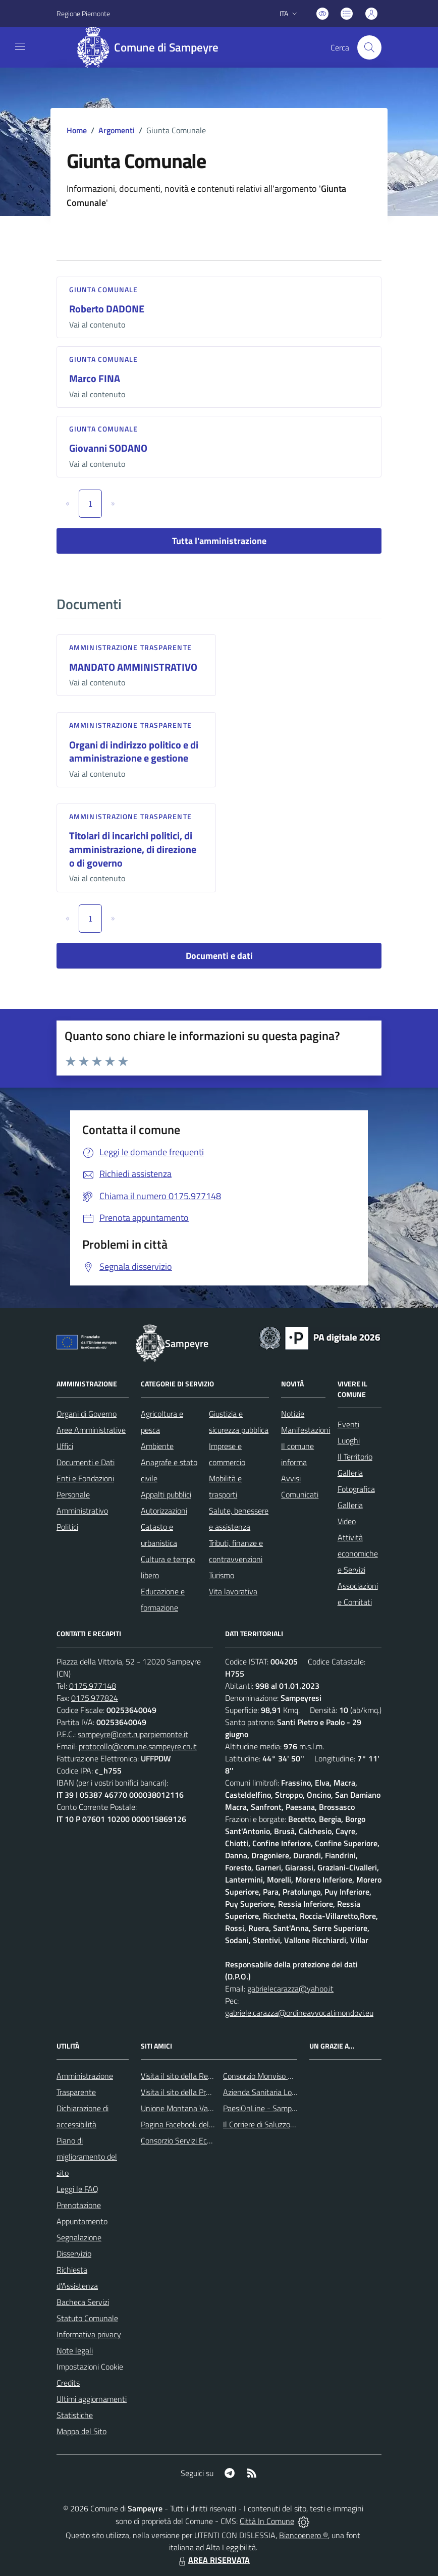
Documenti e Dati (86, 1462)
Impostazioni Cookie (90, 2366)
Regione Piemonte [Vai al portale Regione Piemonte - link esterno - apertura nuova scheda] (83, 13)
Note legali (75, 2350)
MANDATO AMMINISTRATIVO (133, 667)
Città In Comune (267, 2521)
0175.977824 (94, 1698)
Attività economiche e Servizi (358, 1553)
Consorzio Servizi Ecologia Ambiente (201, 2140)
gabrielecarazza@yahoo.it (290, 1988)
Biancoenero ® (303, 2535)
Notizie (292, 1414)
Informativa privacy (89, 2334)
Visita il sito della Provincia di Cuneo (200, 2092)
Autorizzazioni (164, 1511)
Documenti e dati (219, 955)
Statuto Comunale (87, 2318)
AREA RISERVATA (213, 2560)
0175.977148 (92, 1686)
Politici (67, 1527)
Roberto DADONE (106, 308)
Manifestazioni (305, 1430)
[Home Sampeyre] (152, 47)
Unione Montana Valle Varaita (191, 2108)
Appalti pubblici (166, 1494)
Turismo (221, 1575)
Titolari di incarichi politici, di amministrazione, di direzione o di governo (132, 849)
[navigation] (20, 46)
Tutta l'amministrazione (219, 541)
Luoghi (349, 1440)
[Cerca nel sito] (369, 47)
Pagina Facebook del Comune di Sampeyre (211, 2124)
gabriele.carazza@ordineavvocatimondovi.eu (299, 2013)
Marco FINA (94, 378)
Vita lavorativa (233, 1591)
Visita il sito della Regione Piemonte (200, 2076)
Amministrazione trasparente (130, 647)
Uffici (65, 1446)
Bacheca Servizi (83, 2302)
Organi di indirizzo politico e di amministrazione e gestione (133, 751)
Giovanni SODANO (108, 448)
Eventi (348, 1424)
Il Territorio (355, 1457)
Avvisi (291, 1478)
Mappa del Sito (81, 2431)
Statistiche (75, 2415)
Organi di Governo (87, 1414)
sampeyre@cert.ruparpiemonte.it (133, 1734)
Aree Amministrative (91, 1430)
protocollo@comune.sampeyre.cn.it (138, 1746)
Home (77, 130)
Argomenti (116, 130)
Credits (68, 2383)
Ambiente (157, 1446)
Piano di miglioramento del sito (87, 2156)
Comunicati (299, 1494)
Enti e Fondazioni (85, 1478)
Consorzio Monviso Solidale (268, 2076)
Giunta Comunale (103, 289)
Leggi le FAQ (77, 2189)
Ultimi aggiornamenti (92, 2399)
